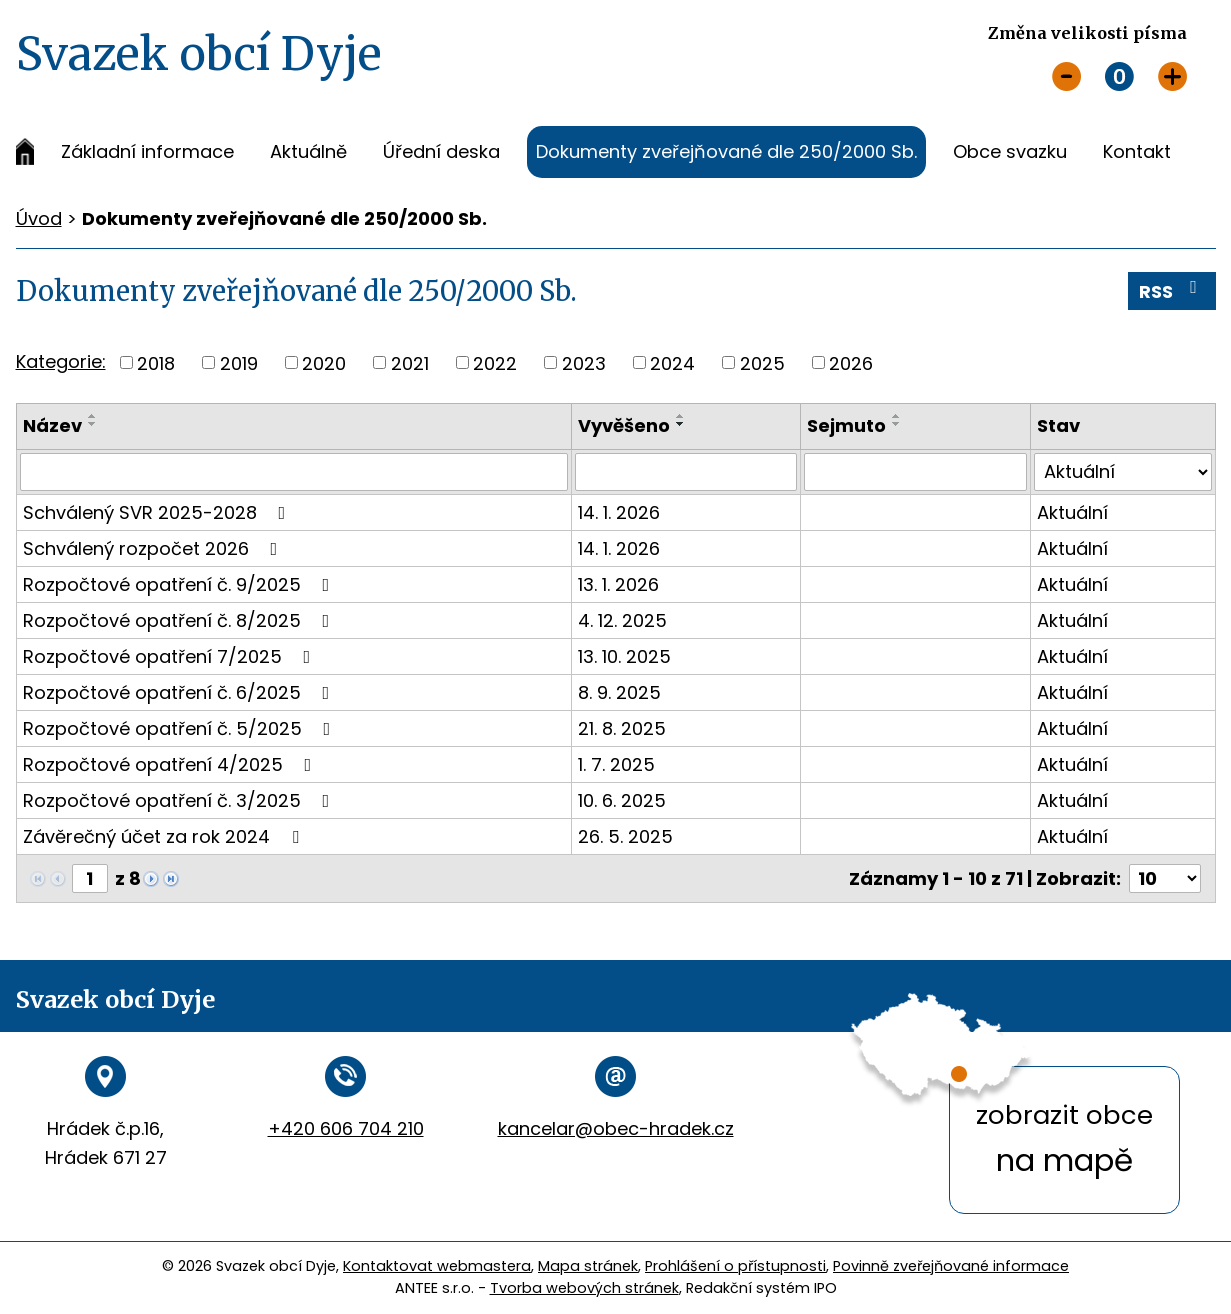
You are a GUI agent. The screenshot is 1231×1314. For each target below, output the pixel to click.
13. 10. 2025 (624, 656)
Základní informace (147, 151)
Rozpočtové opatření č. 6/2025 (180, 692)
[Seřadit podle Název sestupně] (93, 424)
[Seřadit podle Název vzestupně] (93, 416)
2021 (410, 362)
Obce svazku (1010, 151)
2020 (324, 362)
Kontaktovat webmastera (437, 1266)
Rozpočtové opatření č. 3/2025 (180, 800)
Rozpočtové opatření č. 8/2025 (180, 620)
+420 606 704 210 (346, 1128)
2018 (156, 362)
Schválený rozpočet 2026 (154, 548)
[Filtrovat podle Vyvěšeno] (686, 472)
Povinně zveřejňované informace (951, 1266)
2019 (239, 362)
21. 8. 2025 (622, 728)
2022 (495, 362)
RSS (1172, 291)
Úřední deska (441, 151)
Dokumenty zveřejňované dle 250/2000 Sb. (726, 151)
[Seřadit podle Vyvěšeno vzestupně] (681, 416)
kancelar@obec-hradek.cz (616, 1128)
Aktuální (1072, 512)
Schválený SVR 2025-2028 (158, 512)
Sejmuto (846, 425)
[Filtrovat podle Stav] (1122, 472)
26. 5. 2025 (625, 836)
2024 (672, 362)
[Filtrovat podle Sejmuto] (915, 472)
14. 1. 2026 (619, 512)
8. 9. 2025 (619, 692)
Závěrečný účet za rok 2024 (165, 836)
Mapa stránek (588, 1266)
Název (52, 425)
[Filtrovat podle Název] (294, 472)
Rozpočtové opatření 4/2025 (171, 764)
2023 (584, 362)
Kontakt (1137, 151)
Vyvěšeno (624, 425)
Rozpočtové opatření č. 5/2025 (181, 728)
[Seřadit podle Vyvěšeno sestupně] (681, 424)
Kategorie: (61, 361)
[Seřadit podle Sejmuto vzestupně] (897, 416)
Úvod (25, 152)
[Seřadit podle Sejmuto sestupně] (897, 424)
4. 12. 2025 (622, 620)
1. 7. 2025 (616, 764)
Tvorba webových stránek (584, 1288)
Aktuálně (308, 151)
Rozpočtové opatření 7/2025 (171, 656)
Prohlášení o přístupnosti (735, 1266)
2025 (762, 362)
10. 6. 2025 (622, 800)
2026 (851, 362)
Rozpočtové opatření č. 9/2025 (180, 584)
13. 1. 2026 (618, 584)
